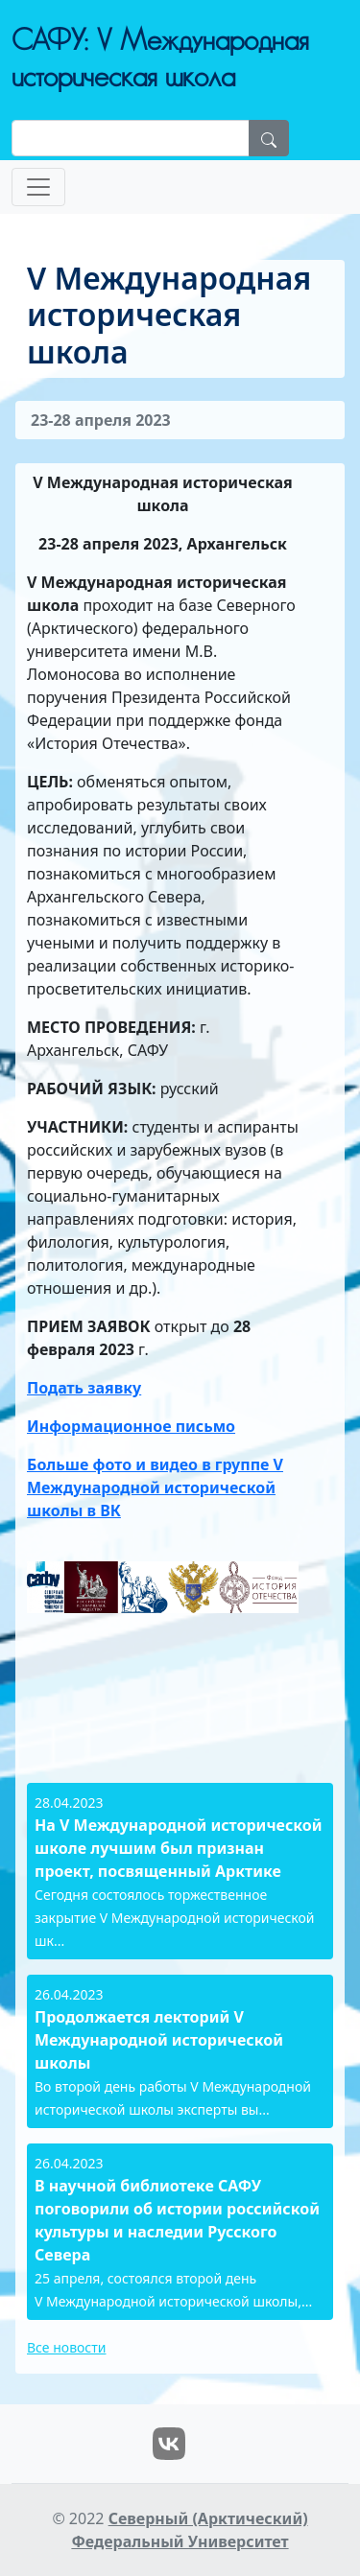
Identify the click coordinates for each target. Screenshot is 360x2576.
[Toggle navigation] (38, 187)
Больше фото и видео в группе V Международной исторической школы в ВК (155, 1487)
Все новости (66, 2347)
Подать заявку (84, 1387)
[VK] (169, 2441)
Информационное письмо (131, 1426)
